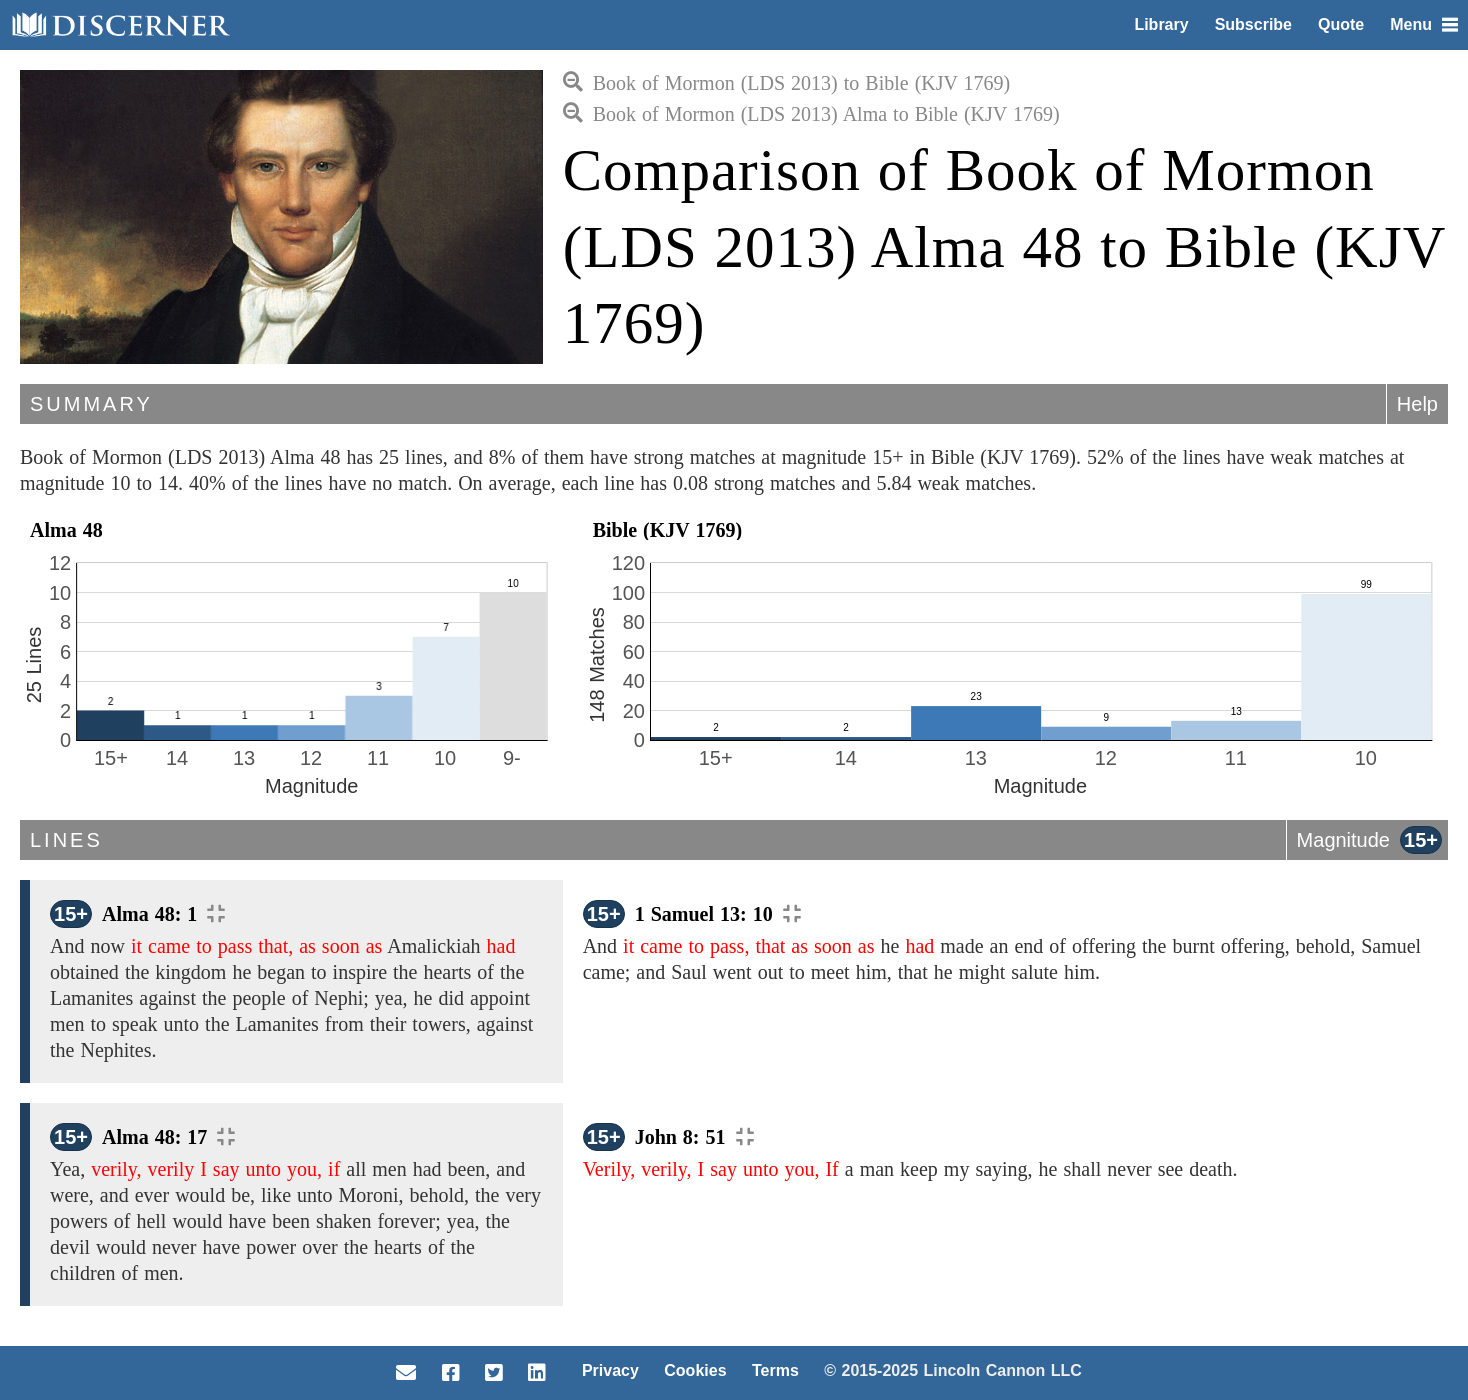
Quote (1341, 24)
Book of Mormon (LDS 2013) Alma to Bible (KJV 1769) (811, 114)
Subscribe (1253, 24)
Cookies (695, 1370)
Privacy (610, 1370)
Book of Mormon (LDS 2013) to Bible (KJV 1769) (787, 83)
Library (1161, 24)
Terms (775, 1370)
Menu (1424, 24)
